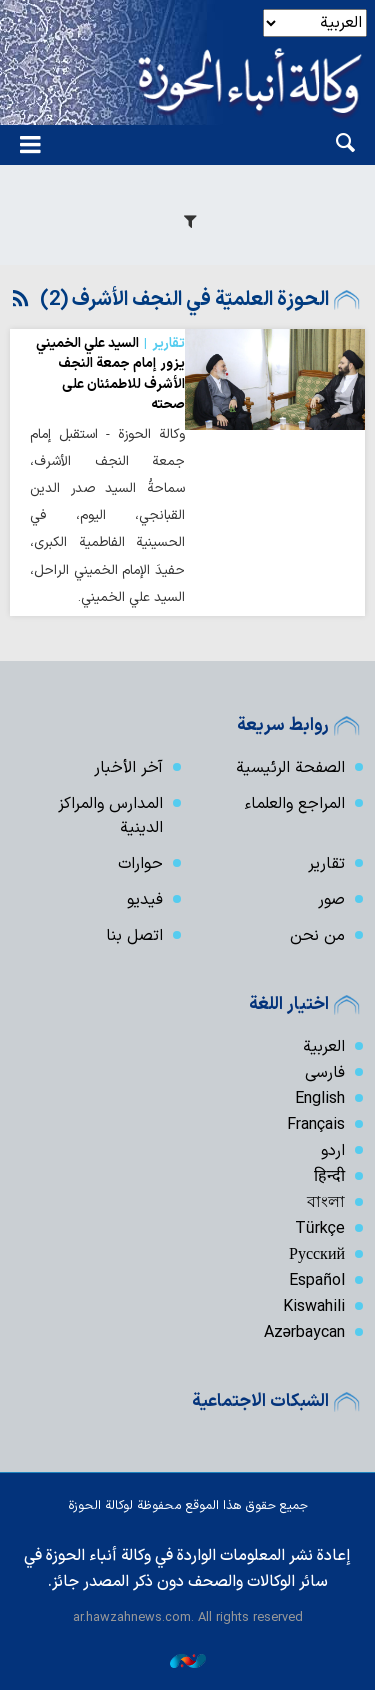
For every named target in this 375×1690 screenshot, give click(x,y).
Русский (317, 1255)
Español (317, 1281)
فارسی (325, 1073)
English (320, 1099)
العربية (324, 1047)
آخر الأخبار (128, 768)
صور (331, 900)
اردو (333, 1151)
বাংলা (326, 1203)
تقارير (326, 864)
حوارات (140, 864)
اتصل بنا (134, 936)
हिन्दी (329, 1177)
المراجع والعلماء (294, 804)
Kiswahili (314, 1307)
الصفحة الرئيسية (290, 768)
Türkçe (320, 1229)
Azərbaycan (304, 1333)
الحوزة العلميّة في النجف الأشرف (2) (184, 300)
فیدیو (145, 900)
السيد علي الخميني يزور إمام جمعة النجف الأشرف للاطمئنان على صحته (110, 374)
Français (316, 1125)
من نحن (317, 936)
